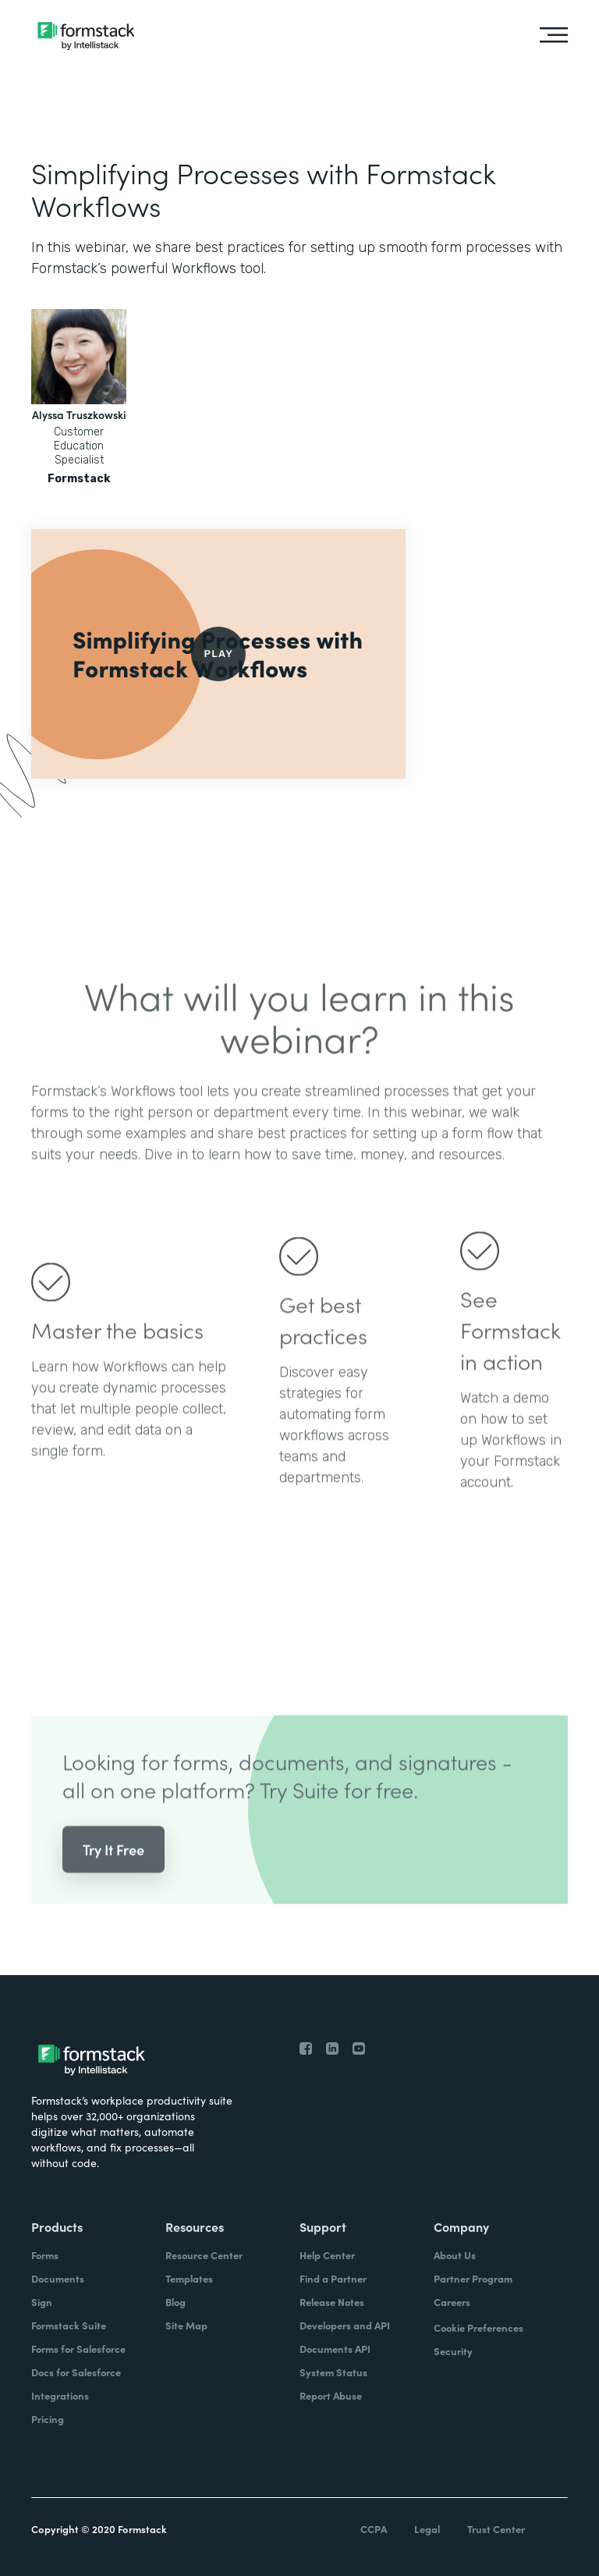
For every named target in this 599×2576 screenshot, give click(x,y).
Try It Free (113, 1864)
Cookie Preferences (478, 2327)
